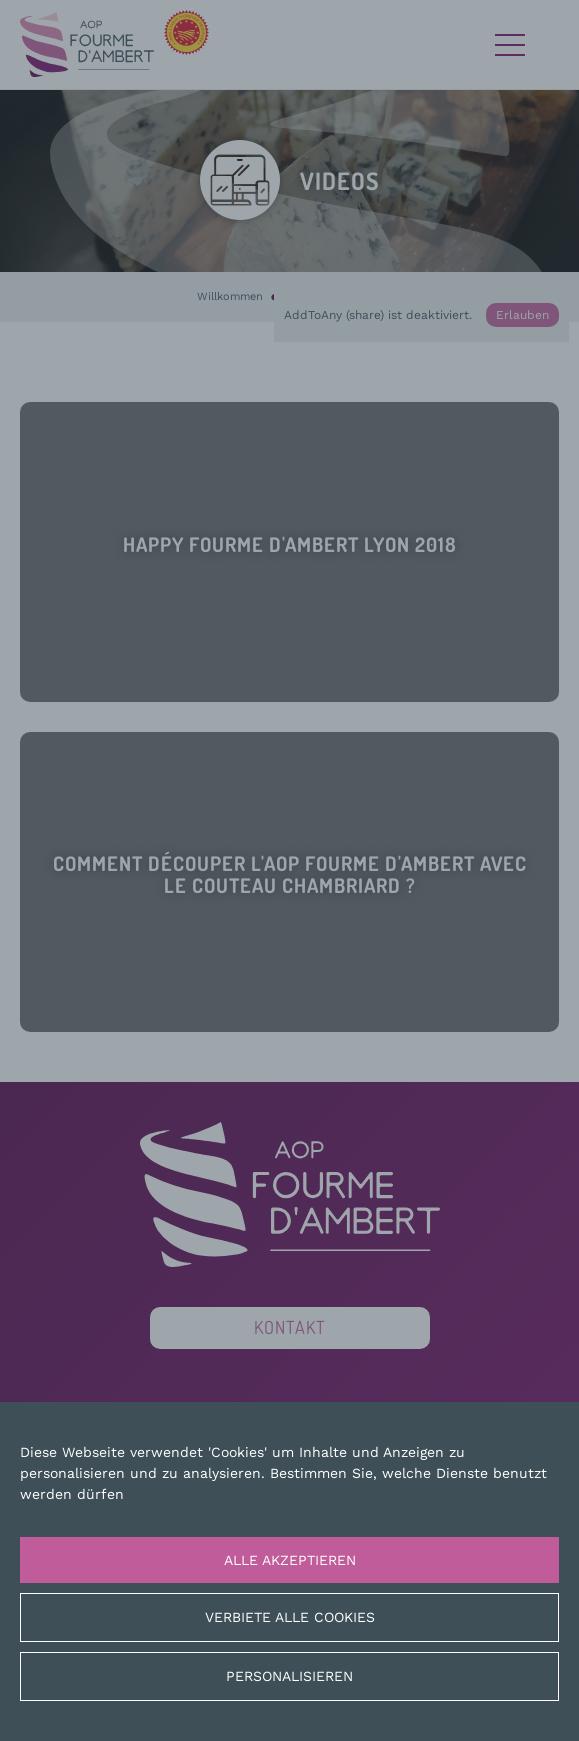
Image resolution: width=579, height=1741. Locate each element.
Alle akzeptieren (290, 1560)
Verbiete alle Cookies (290, 1617)
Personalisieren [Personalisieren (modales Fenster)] (289, 1676)
